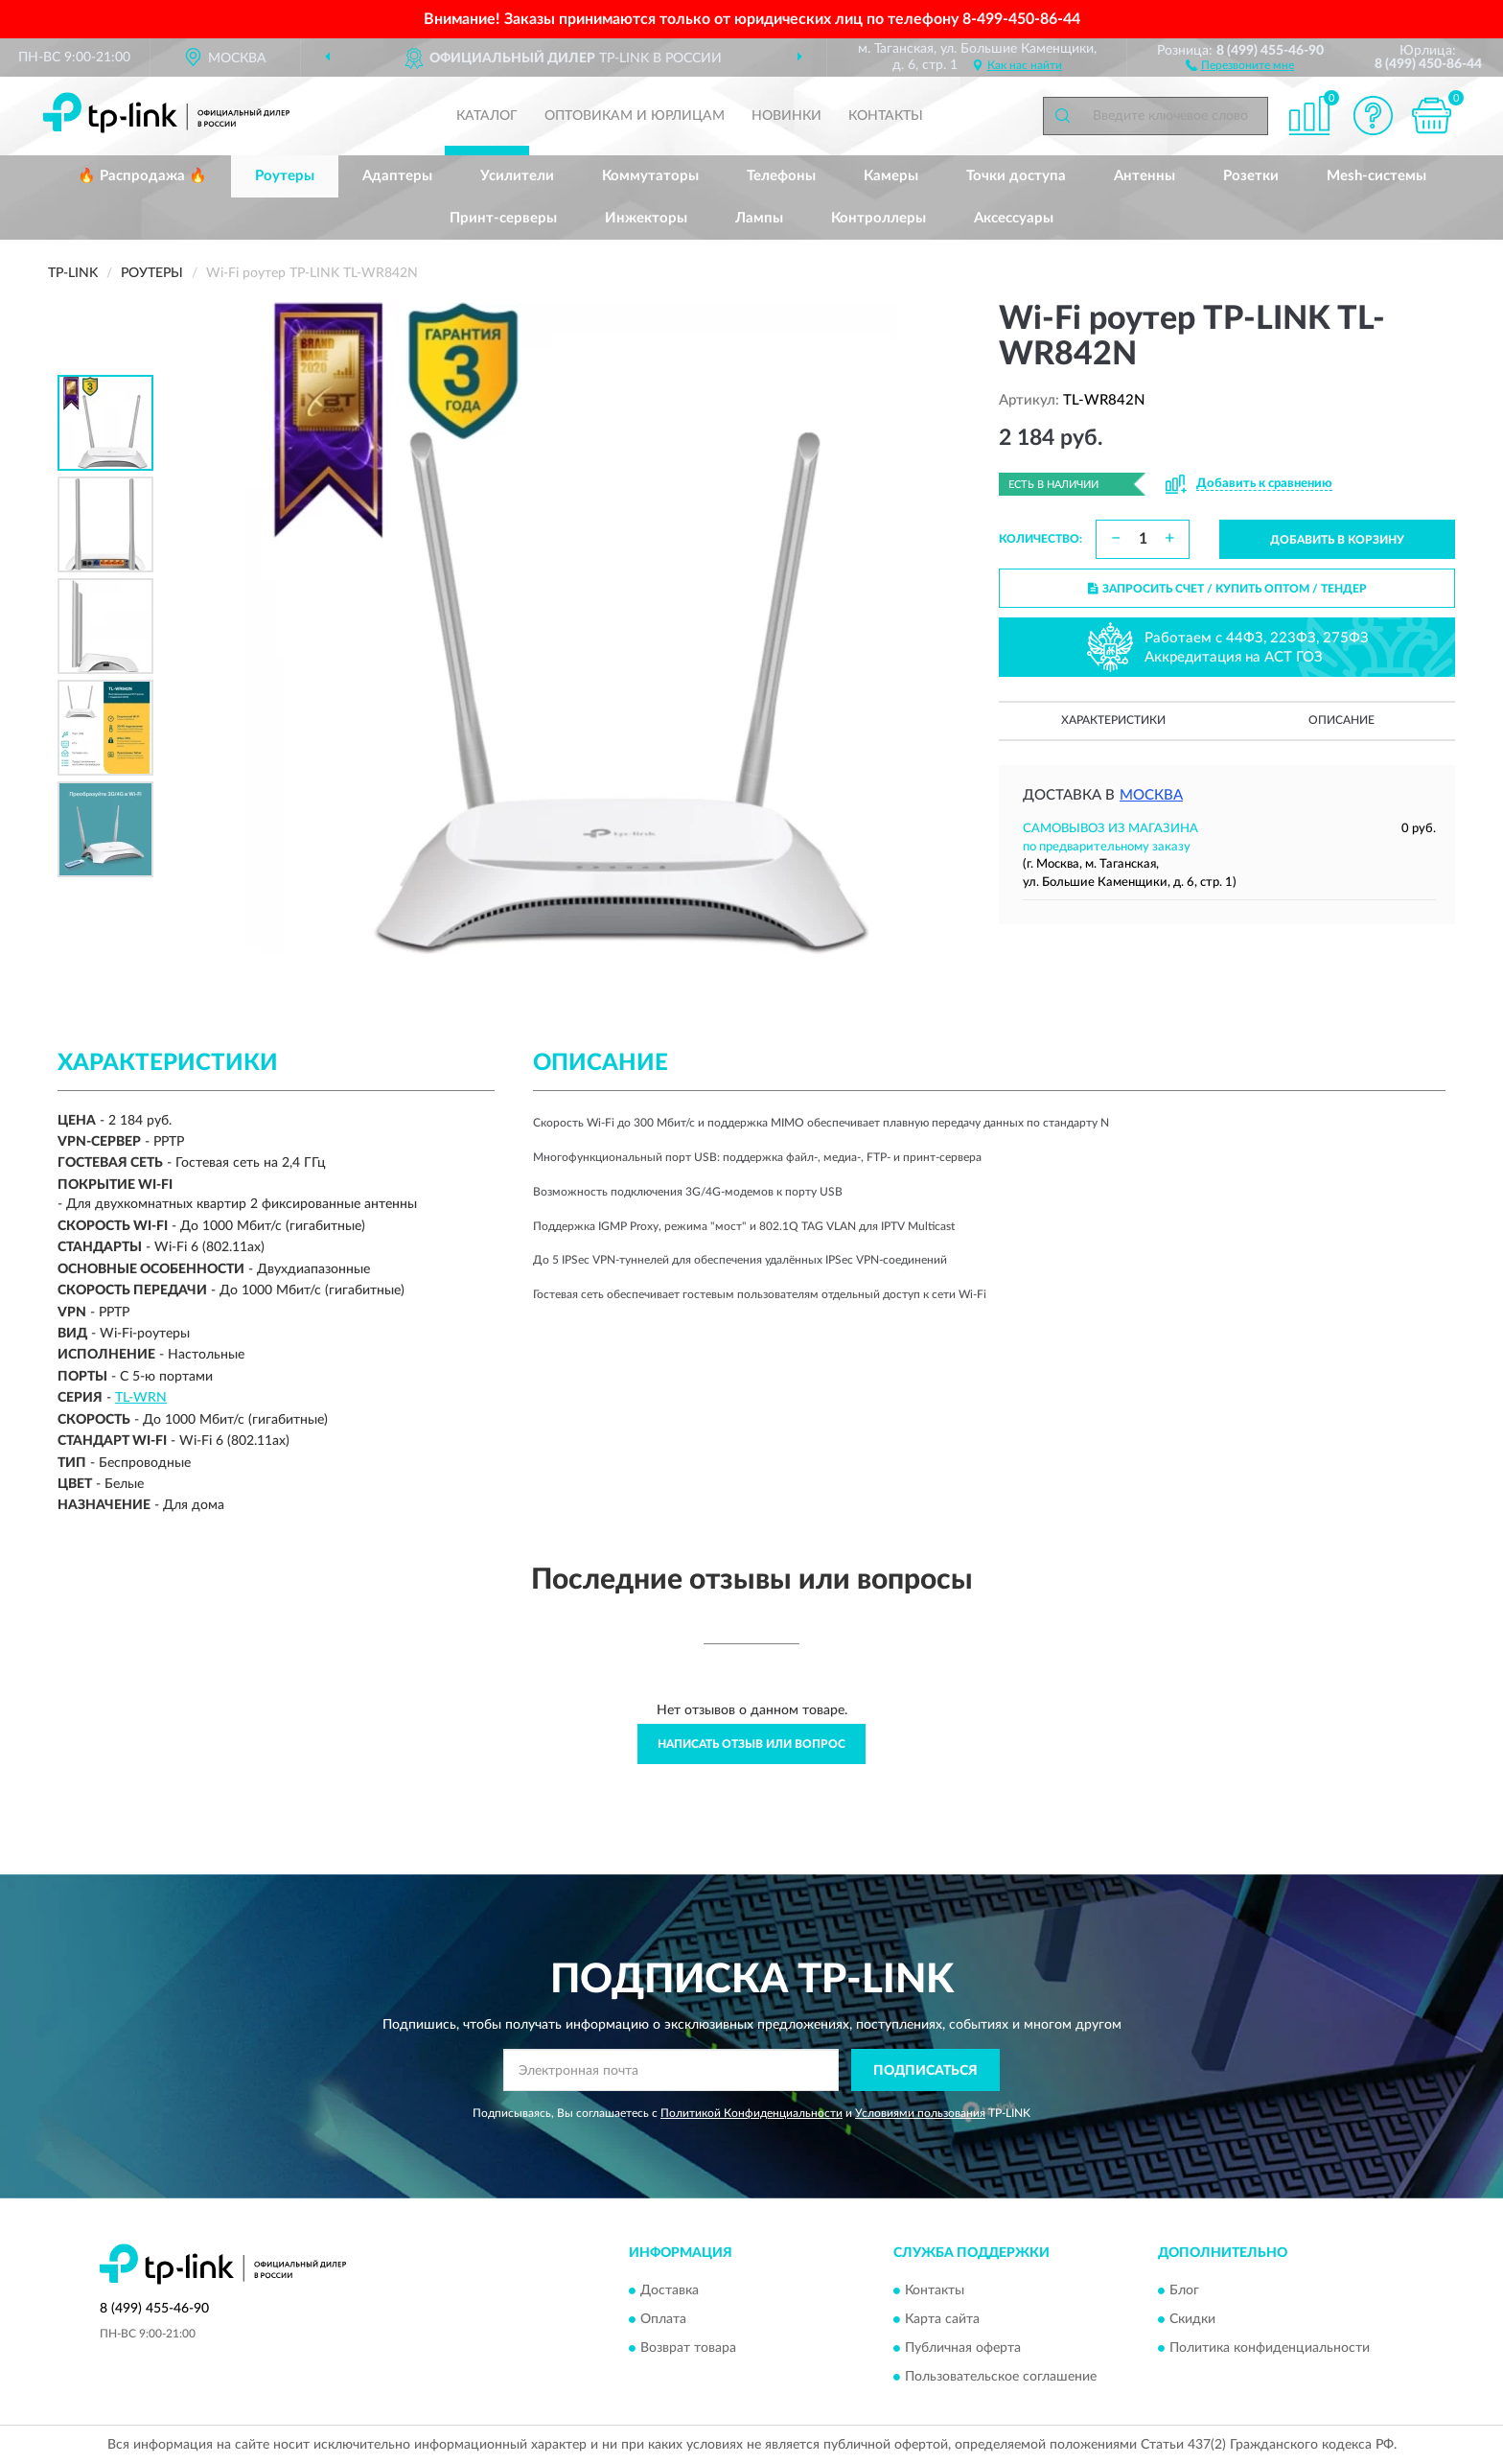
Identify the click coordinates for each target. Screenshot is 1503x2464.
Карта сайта (942, 2319)
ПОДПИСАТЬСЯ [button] (925, 2071)
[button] (1240, 64)
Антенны (1144, 176)
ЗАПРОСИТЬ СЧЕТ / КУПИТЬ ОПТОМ (1227, 588)
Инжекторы (646, 218)
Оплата (663, 2319)
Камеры (891, 176)
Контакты (885, 116)
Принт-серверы (503, 218)
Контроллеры (878, 218)
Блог (1184, 2290)
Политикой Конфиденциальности (751, 2113)
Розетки (1251, 176)
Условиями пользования (920, 2113)
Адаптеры (397, 176)
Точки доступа (1016, 176)
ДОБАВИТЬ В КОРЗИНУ (1337, 540)
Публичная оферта (963, 2348)
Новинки (786, 116)
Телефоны (781, 176)
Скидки (1192, 2319)
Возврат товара (688, 2348)
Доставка (669, 2290)
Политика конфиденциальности (1269, 2348)
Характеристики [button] (1113, 720)
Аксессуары (1013, 218)
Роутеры (284, 176)
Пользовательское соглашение (1001, 2376)
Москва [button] (1151, 795)
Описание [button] (1341, 720)
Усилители (517, 176)
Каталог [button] (487, 116)
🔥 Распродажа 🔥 (142, 176)
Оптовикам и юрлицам (634, 116)
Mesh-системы (1376, 176)
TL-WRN (141, 1398)
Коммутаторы (650, 176)
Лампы (759, 218)
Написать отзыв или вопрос (751, 1744)
